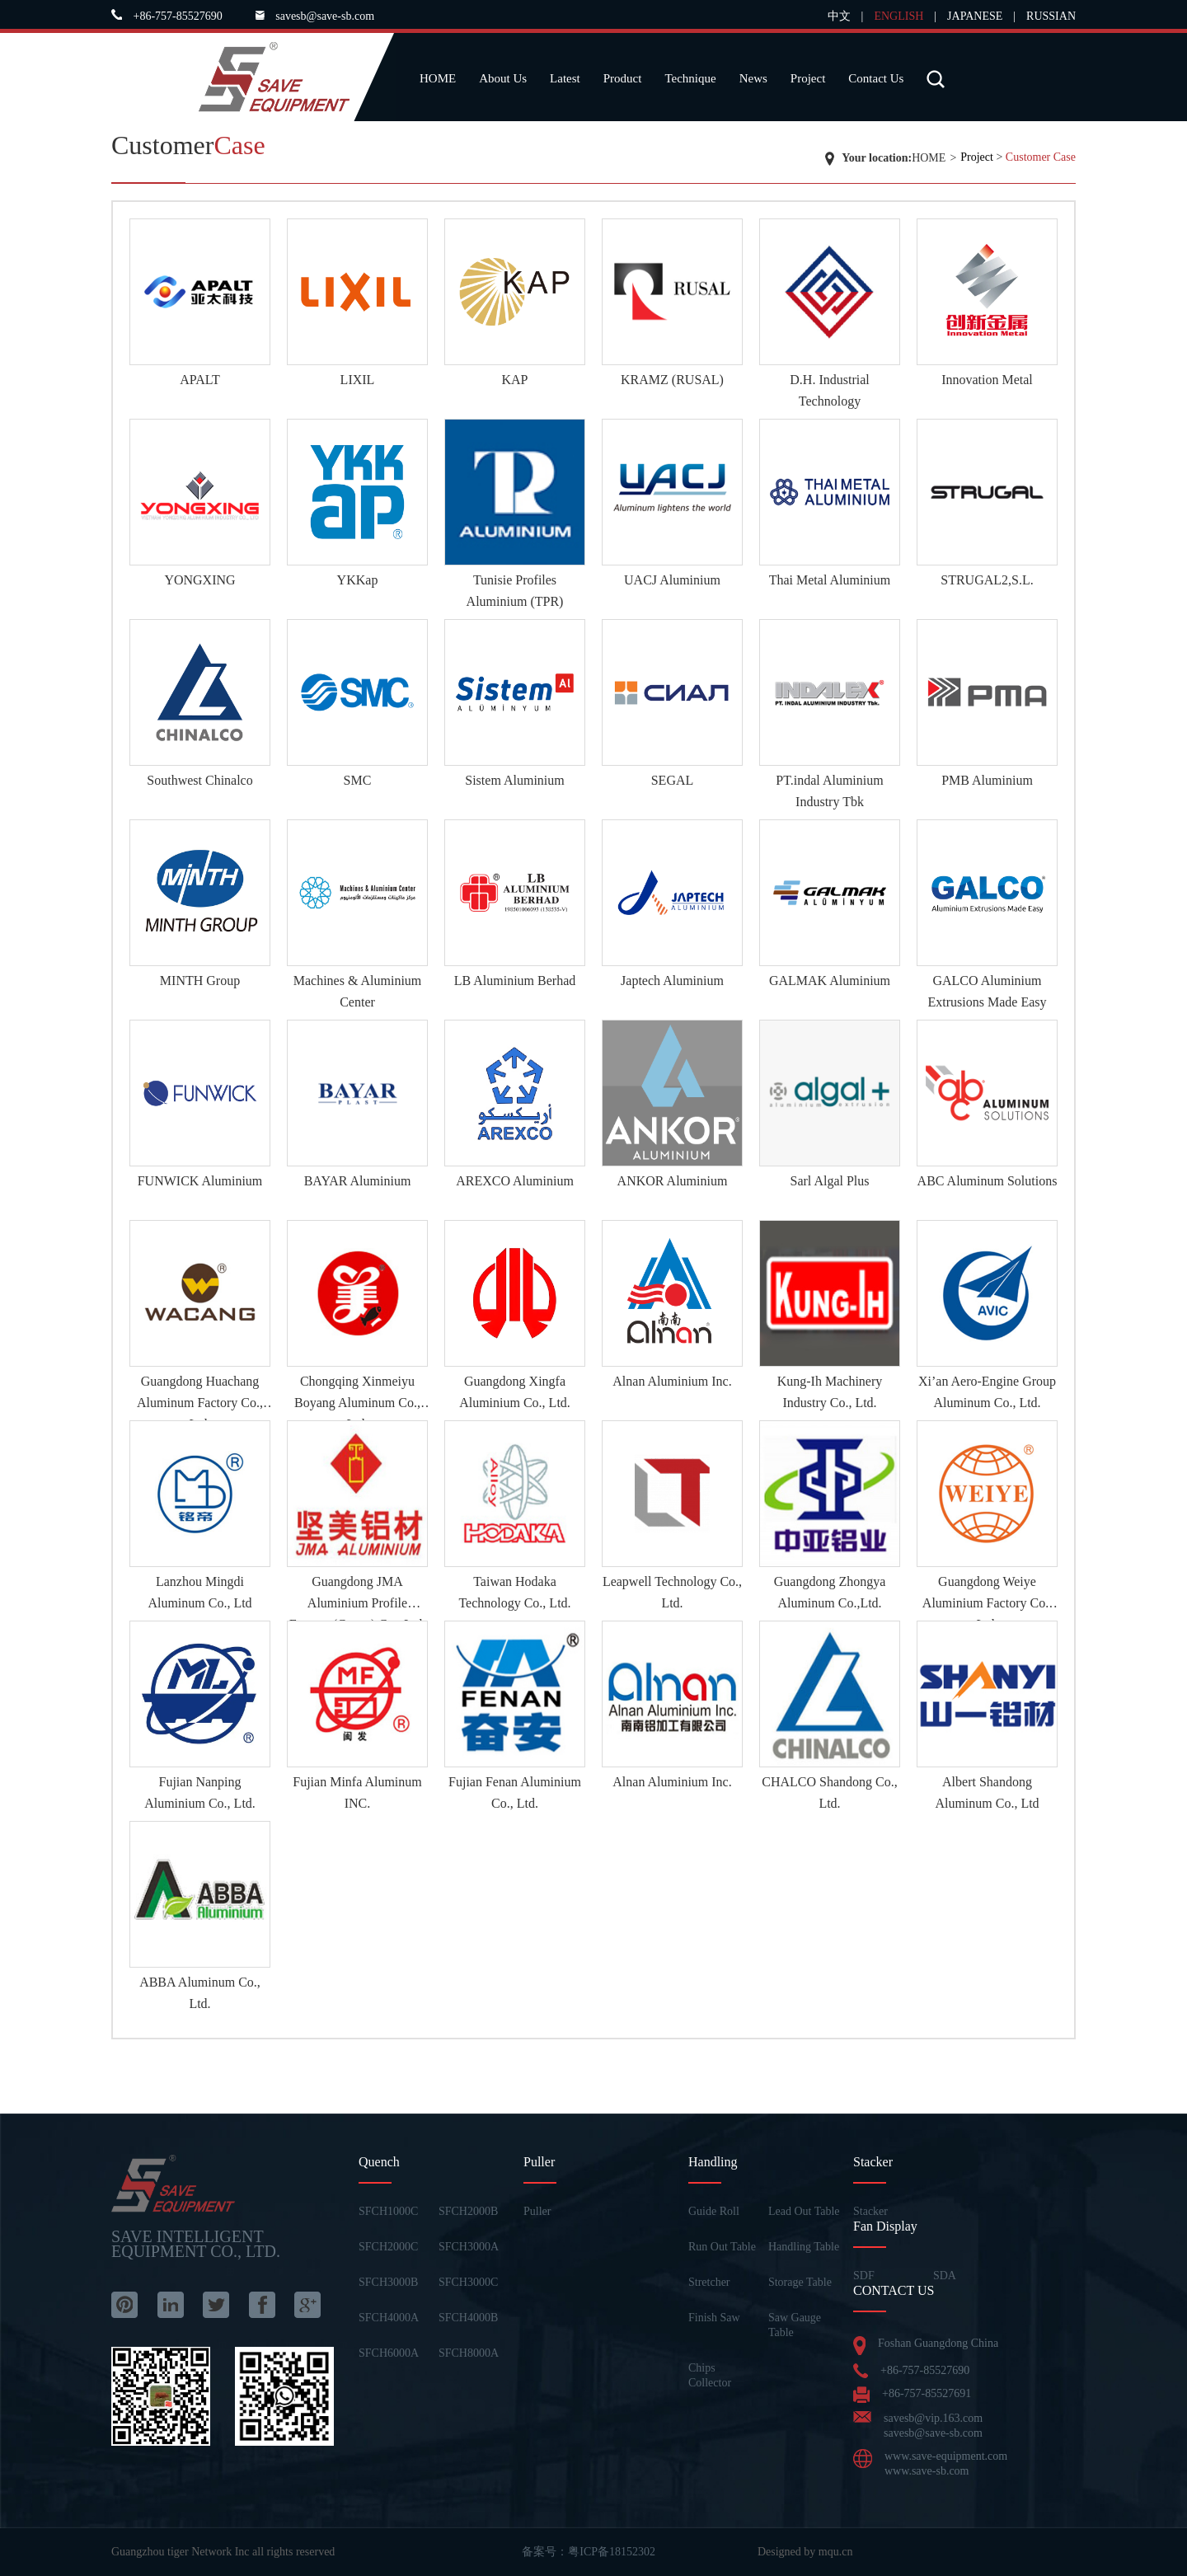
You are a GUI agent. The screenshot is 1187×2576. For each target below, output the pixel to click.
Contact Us (875, 78)
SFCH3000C (468, 2282)
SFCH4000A (389, 2317)
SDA (944, 2275)
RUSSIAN (1051, 16)
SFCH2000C (388, 2247)
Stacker (870, 2211)
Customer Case (1041, 157)
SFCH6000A (389, 2353)
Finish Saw (714, 2317)
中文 (839, 16)
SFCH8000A (469, 2353)
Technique (689, 78)
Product (622, 78)
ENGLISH (898, 16)
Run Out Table (722, 2247)
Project (808, 78)
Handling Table (803, 2247)
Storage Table (800, 2282)
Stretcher (709, 2282)
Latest (565, 78)
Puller (537, 2211)
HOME (438, 78)
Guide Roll (713, 2211)
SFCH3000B (388, 2282)
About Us (503, 78)
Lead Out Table (804, 2211)
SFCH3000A (469, 2247)
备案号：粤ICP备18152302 (588, 2552)
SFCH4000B (468, 2317)
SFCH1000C (388, 2211)
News (753, 78)
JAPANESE (974, 16)
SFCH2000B (468, 2211)
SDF (864, 2275)
